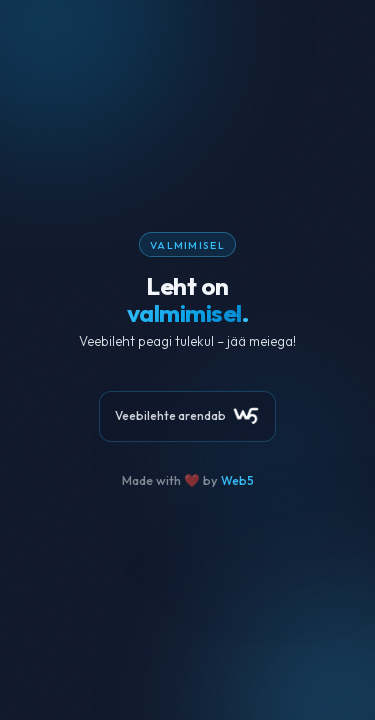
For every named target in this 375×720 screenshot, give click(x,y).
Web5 (237, 480)
